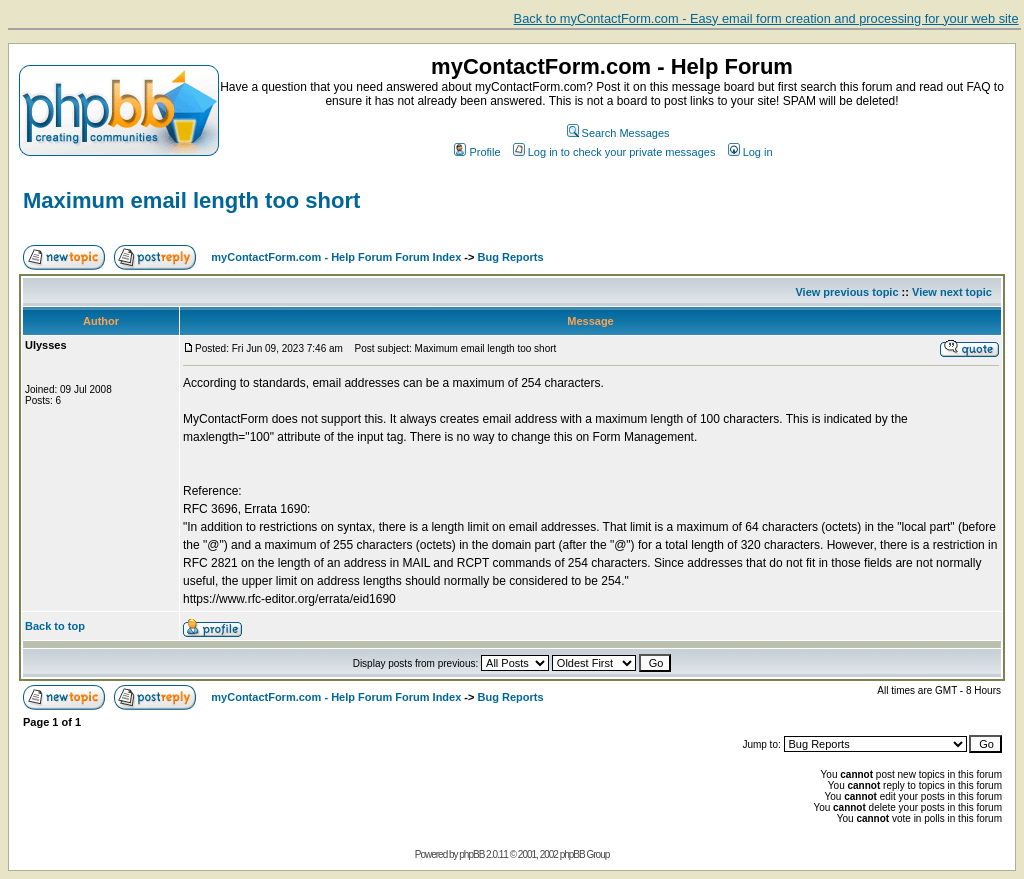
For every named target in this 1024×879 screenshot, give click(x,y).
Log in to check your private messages (614, 152)
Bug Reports (511, 257)
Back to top (55, 626)
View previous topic (846, 292)
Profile (477, 152)
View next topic (952, 292)
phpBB (471, 854)
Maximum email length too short (191, 200)
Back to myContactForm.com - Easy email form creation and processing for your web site (766, 18)
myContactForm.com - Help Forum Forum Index (336, 257)
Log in (750, 152)
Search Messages (618, 133)
